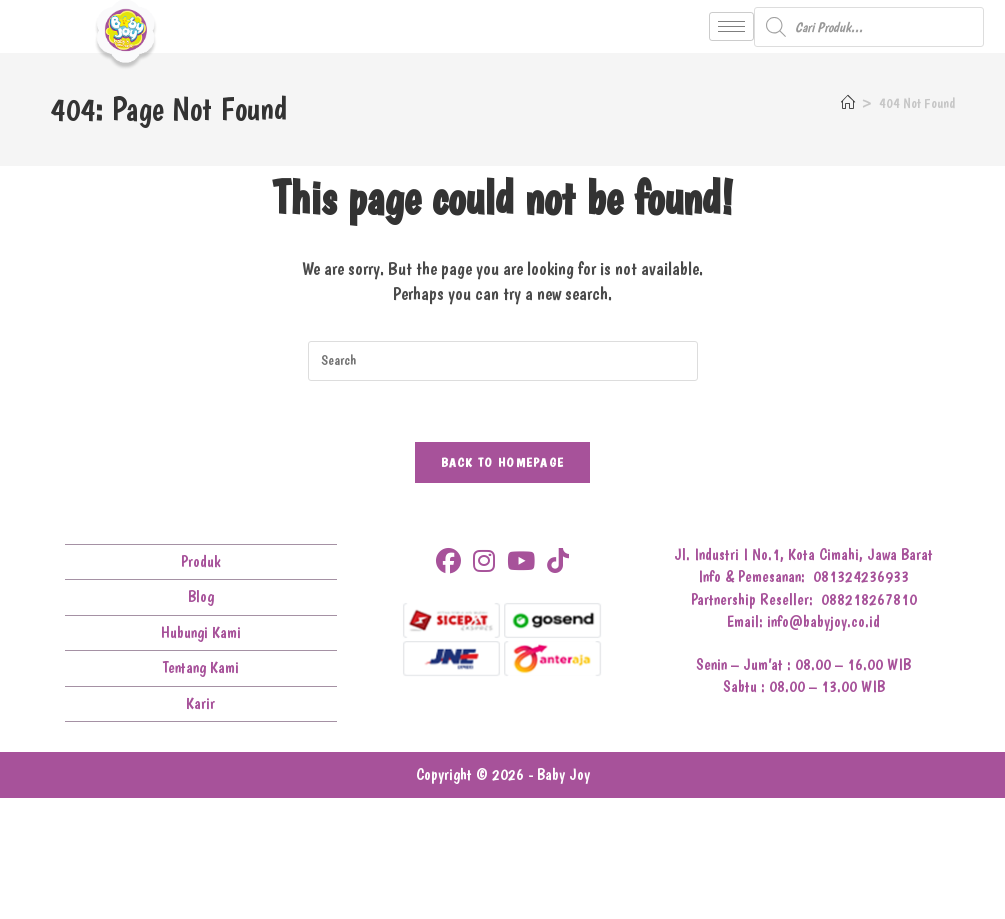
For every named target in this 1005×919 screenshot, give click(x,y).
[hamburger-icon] (731, 26)
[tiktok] (558, 561)
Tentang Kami (201, 667)
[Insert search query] (503, 361)
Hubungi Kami (201, 632)
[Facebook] (448, 561)
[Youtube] (521, 561)
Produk (201, 561)
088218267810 (869, 599)
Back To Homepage (503, 462)
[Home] (848, 103)
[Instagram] (484, 561)
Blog (201, 596)
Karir (200, 703)
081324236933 (861, 576)
